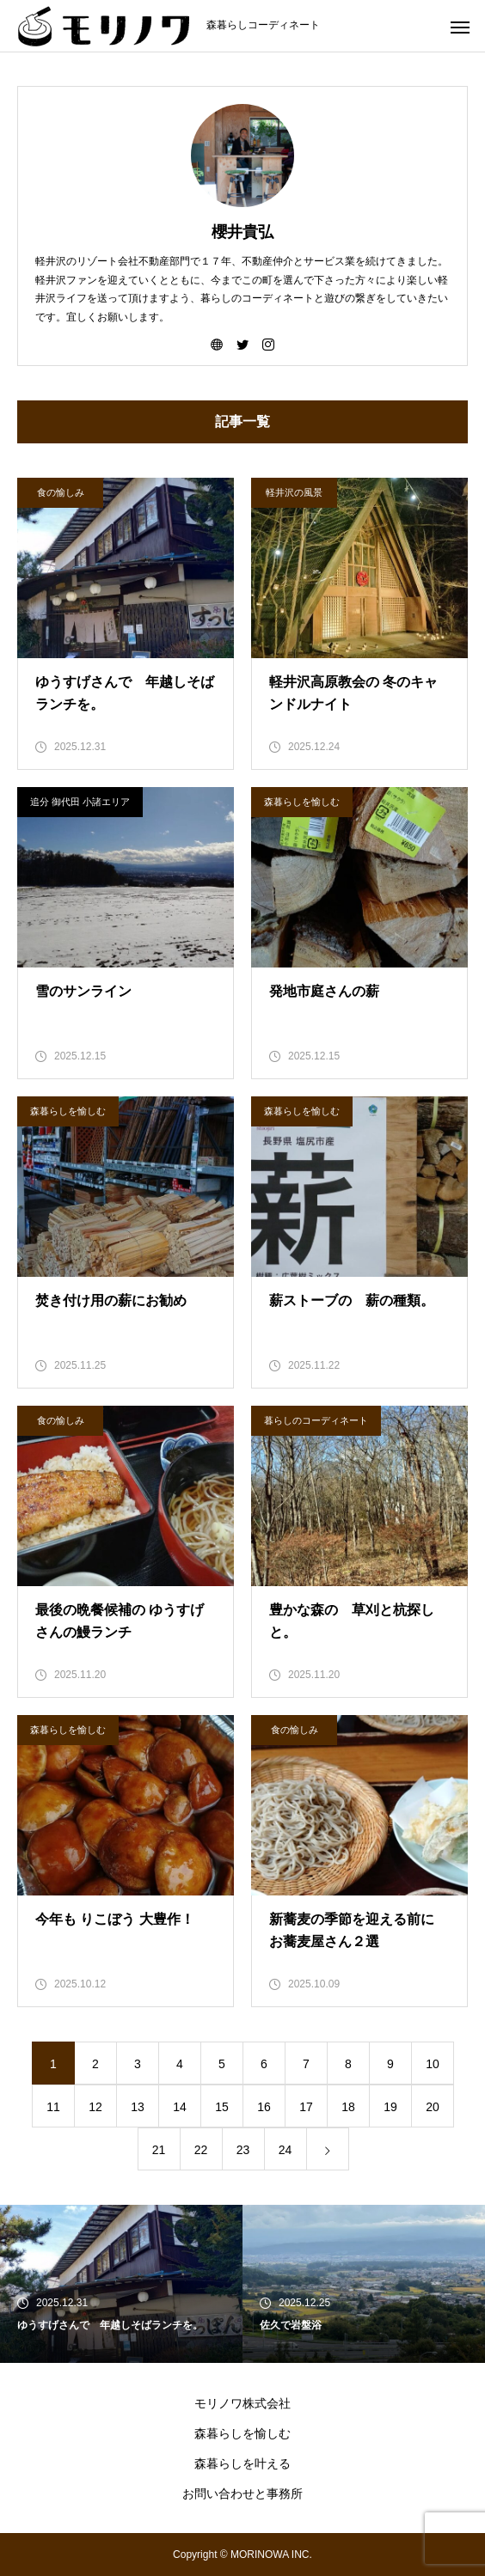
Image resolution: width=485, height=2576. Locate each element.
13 (137, 2107)
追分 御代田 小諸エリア (80, 802)
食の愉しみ (60, 492)
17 (306, 2107)
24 (285, 2150)
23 (243, 2150)
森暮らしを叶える (242, 2463)
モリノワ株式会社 (242, 2403)
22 (201, 2150)
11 (53, 2107)
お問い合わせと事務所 (242, 2493)
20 (432, 2107)
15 (222, 2107)
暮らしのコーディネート (316, 1420)
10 (432, 2064)
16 (264, 2107)
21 (159, 2150)
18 (348, 2107)
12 (95, 2107)
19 (390, 2107)
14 (180, 2107)
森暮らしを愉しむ (302, 802)
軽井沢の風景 (294, 492)
